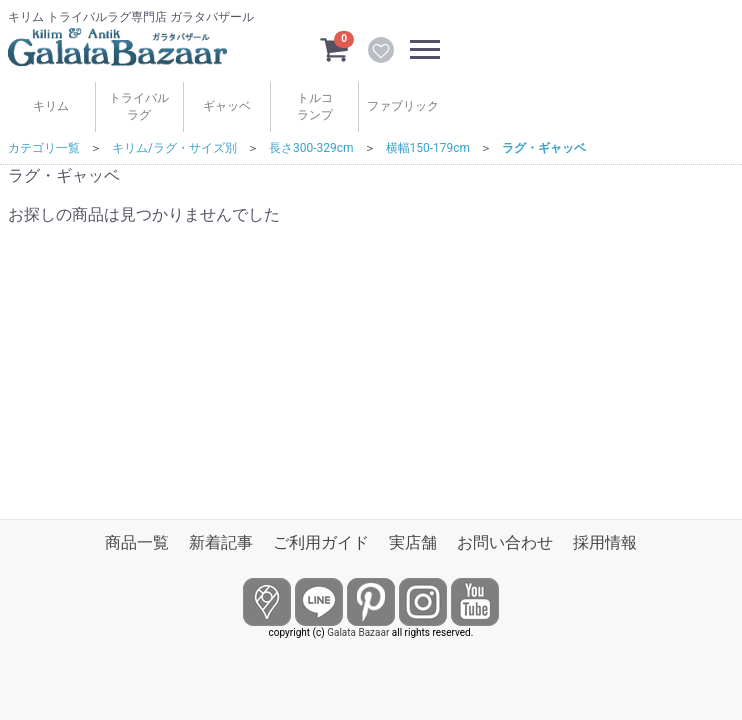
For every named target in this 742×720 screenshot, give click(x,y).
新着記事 (221, 542)
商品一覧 (137, 542)
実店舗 (413, 542)
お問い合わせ (505, 542)
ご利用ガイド (321, 542)
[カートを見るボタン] (334, 48)
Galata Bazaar (358, 632)
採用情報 (605, 542)
